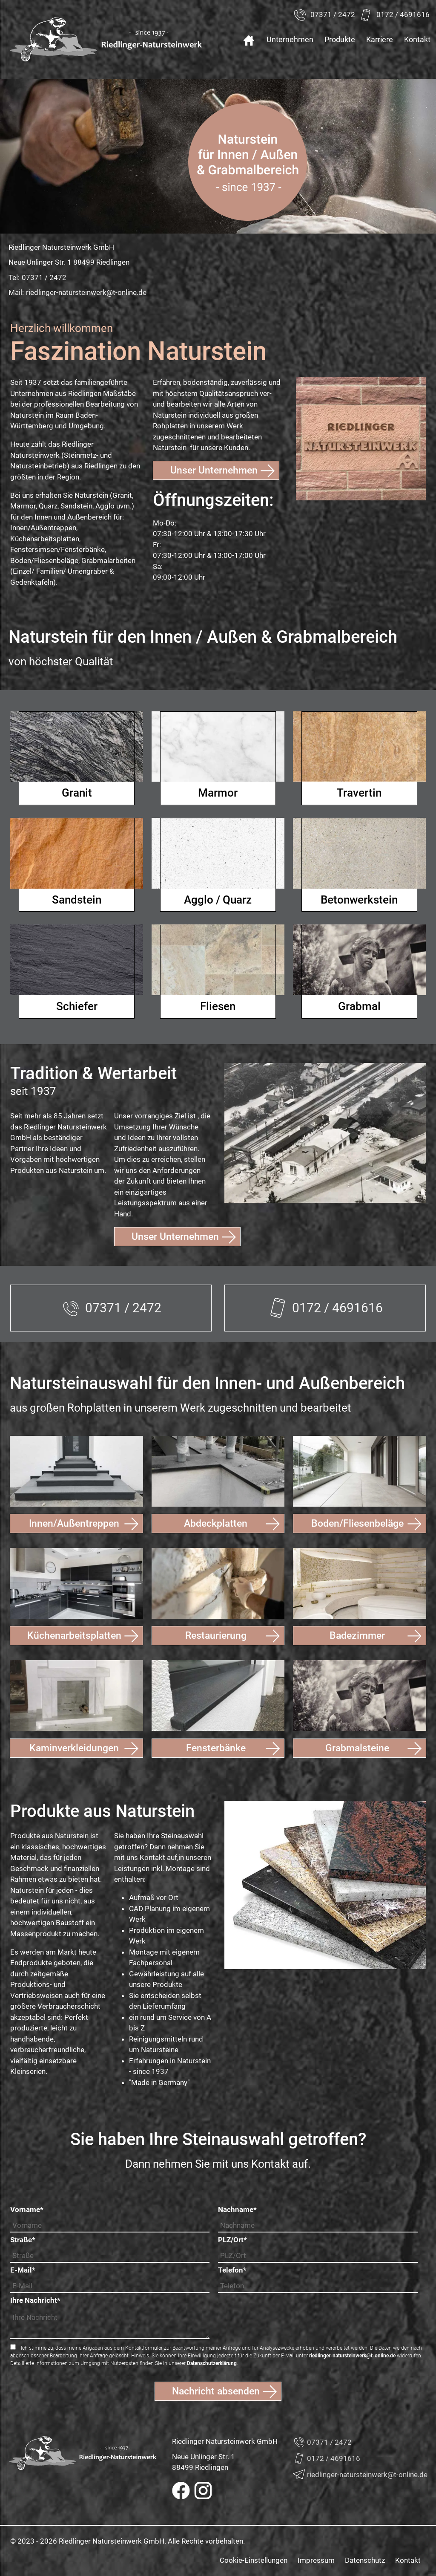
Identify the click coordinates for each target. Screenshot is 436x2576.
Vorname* (26, 2209)
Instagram (203, 2490)
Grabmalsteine (357, 1748)
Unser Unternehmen (214, 470)
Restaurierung (216, 1635)
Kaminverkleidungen (74, 1748)
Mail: (77, 292)
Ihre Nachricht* (35, 2300)
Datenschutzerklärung (212, 2363)
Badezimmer (357, 1635)
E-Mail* (22, 2270)
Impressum (316, 2560)
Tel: (37, 277)
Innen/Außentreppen (74, 1523)
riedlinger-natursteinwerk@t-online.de (352, 2356)
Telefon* (232, 2270)
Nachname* (237, 2209)
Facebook (181, 2490)
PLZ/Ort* (232, 2239)
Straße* (22, 2239)
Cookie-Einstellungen (253, 2560)
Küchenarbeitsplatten (74, 1635)
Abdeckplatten (215, 1523)
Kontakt (408, 2560)
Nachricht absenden (216, 2391)
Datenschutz (365, 2560)
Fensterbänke (216, 1748)
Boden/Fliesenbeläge (357, 1523)
